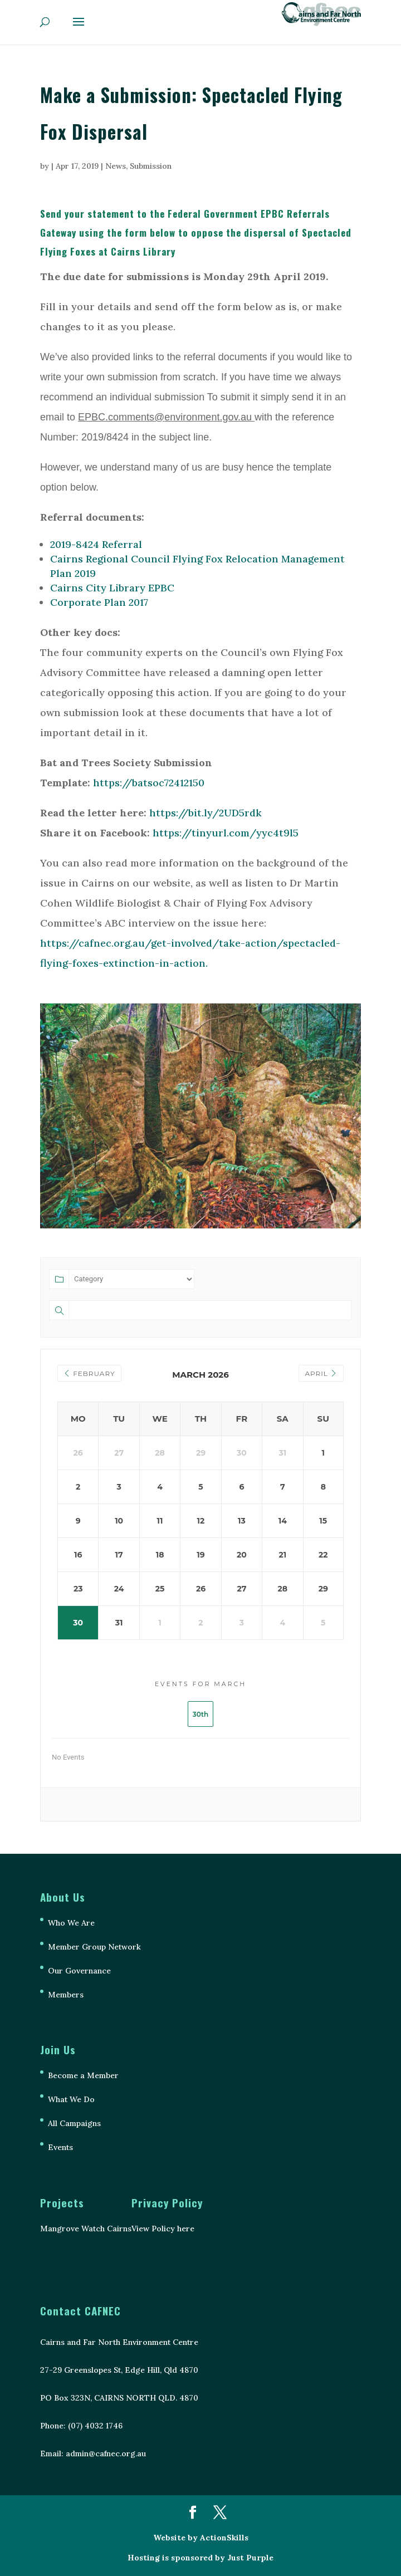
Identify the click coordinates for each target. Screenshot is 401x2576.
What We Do (71, 2099)
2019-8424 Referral (96, 544)
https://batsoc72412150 (148, 782)
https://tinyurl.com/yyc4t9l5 (226, 832)
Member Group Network (94, 1947)
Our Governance (79, 1971)
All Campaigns (74, 2123)
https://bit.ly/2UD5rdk (205, 812)
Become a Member (83, 2075)
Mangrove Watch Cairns (85, 2229)
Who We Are (71, 1923)
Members (66, 1995)
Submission (151, 166)
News (115, 166)
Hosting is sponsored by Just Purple (200, 2558)
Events (60, 2147)
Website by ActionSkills (200, 2538)
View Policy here (162, 2229)
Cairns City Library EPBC (112, 587)
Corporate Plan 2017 (99, 602)
